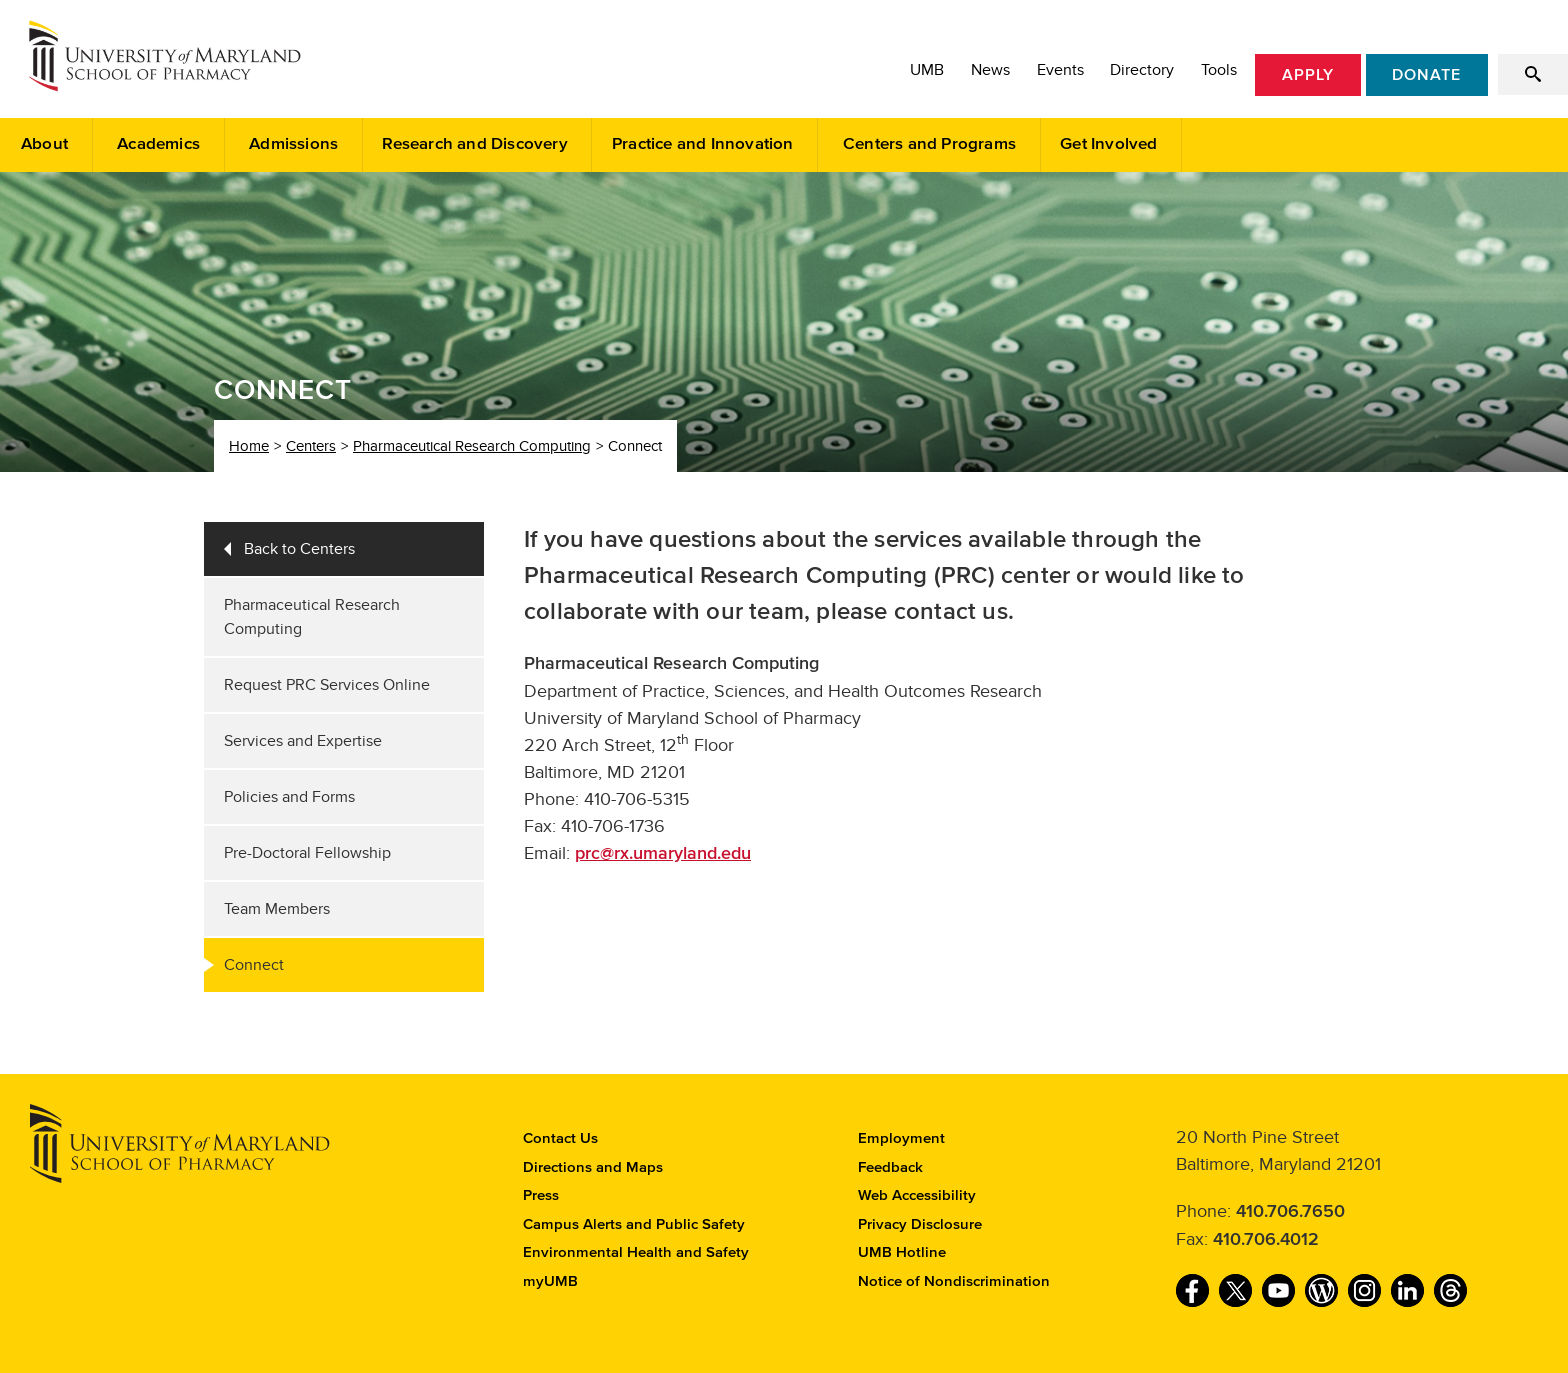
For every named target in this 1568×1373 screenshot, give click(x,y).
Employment (901, 1138)
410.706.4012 (1266, 1240)
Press (541, 1195)
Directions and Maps (593, 1167)
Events (1060, 70)
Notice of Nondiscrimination (954, 1281)
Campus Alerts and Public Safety (634, 1224)
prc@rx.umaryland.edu (663, 854)
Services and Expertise (303, 741)
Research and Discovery (474, 144)
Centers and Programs (929, 144)
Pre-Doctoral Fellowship (307, 853)
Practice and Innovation (703, 144)
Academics (158, 144)
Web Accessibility (917, 1195)
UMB (927, 70)
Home (249, 446)
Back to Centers (299, 549)
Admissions (293, 144)
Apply (1308, 75)
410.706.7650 (1290, 1212)
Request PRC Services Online (327, 685)
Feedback (890, 1167)
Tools (1219, 70)
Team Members (277, 909)
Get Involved (1108, 144)
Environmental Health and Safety (636, 1252)
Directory (1142, 70)
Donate (1426, 75)
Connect (254, 965)
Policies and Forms (289, 797)
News (990, 70)
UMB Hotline (902, 1252)
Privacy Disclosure (920, 1224)
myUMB (550, 1281)
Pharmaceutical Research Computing (472, 446)
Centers (311, 446)
